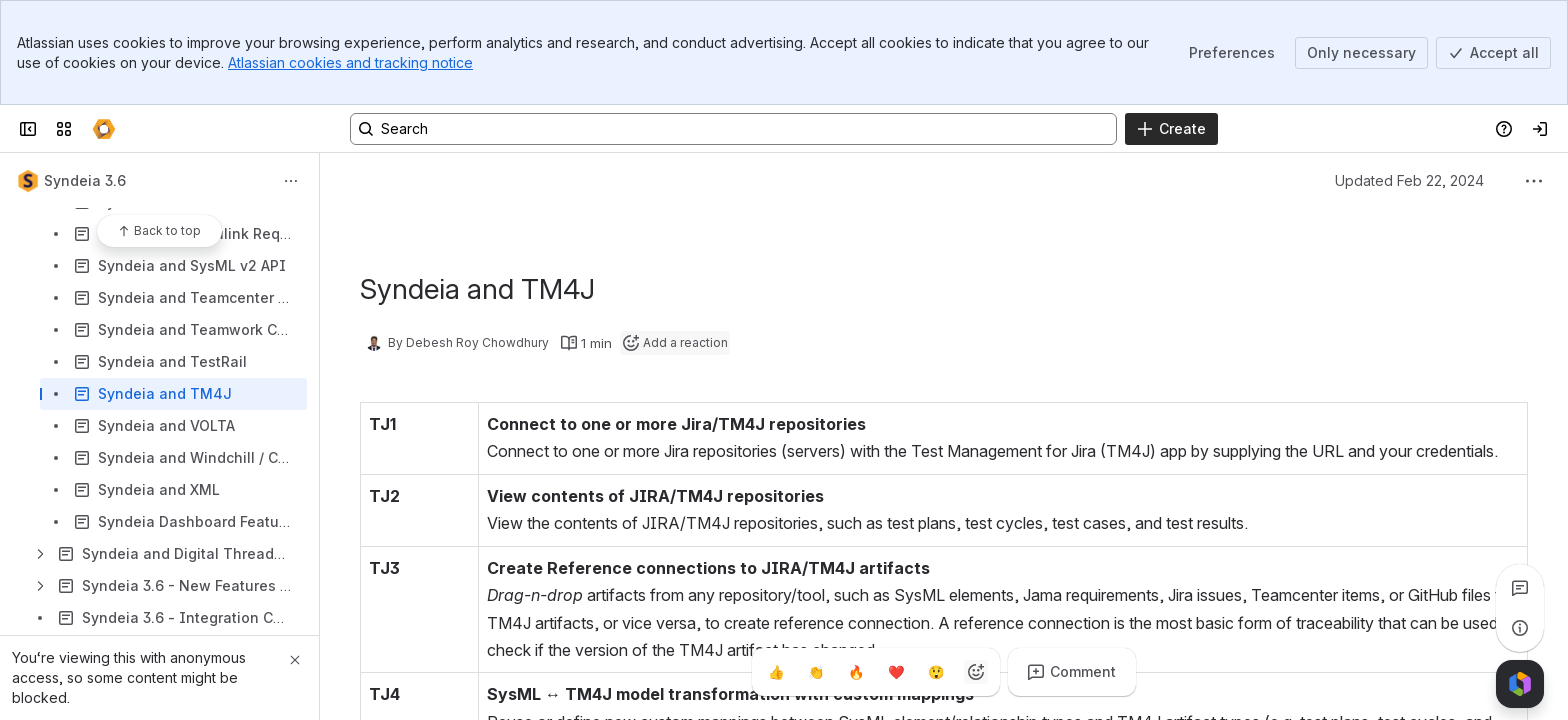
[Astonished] (936, 672)
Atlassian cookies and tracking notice (350, 62)
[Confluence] (104, 129)
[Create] (1171, 129)
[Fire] (856, 672)
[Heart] (896, 672)
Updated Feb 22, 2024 (1409, 180)
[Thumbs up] (776, 672)
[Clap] (816, 672)
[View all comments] (1520, 588)
